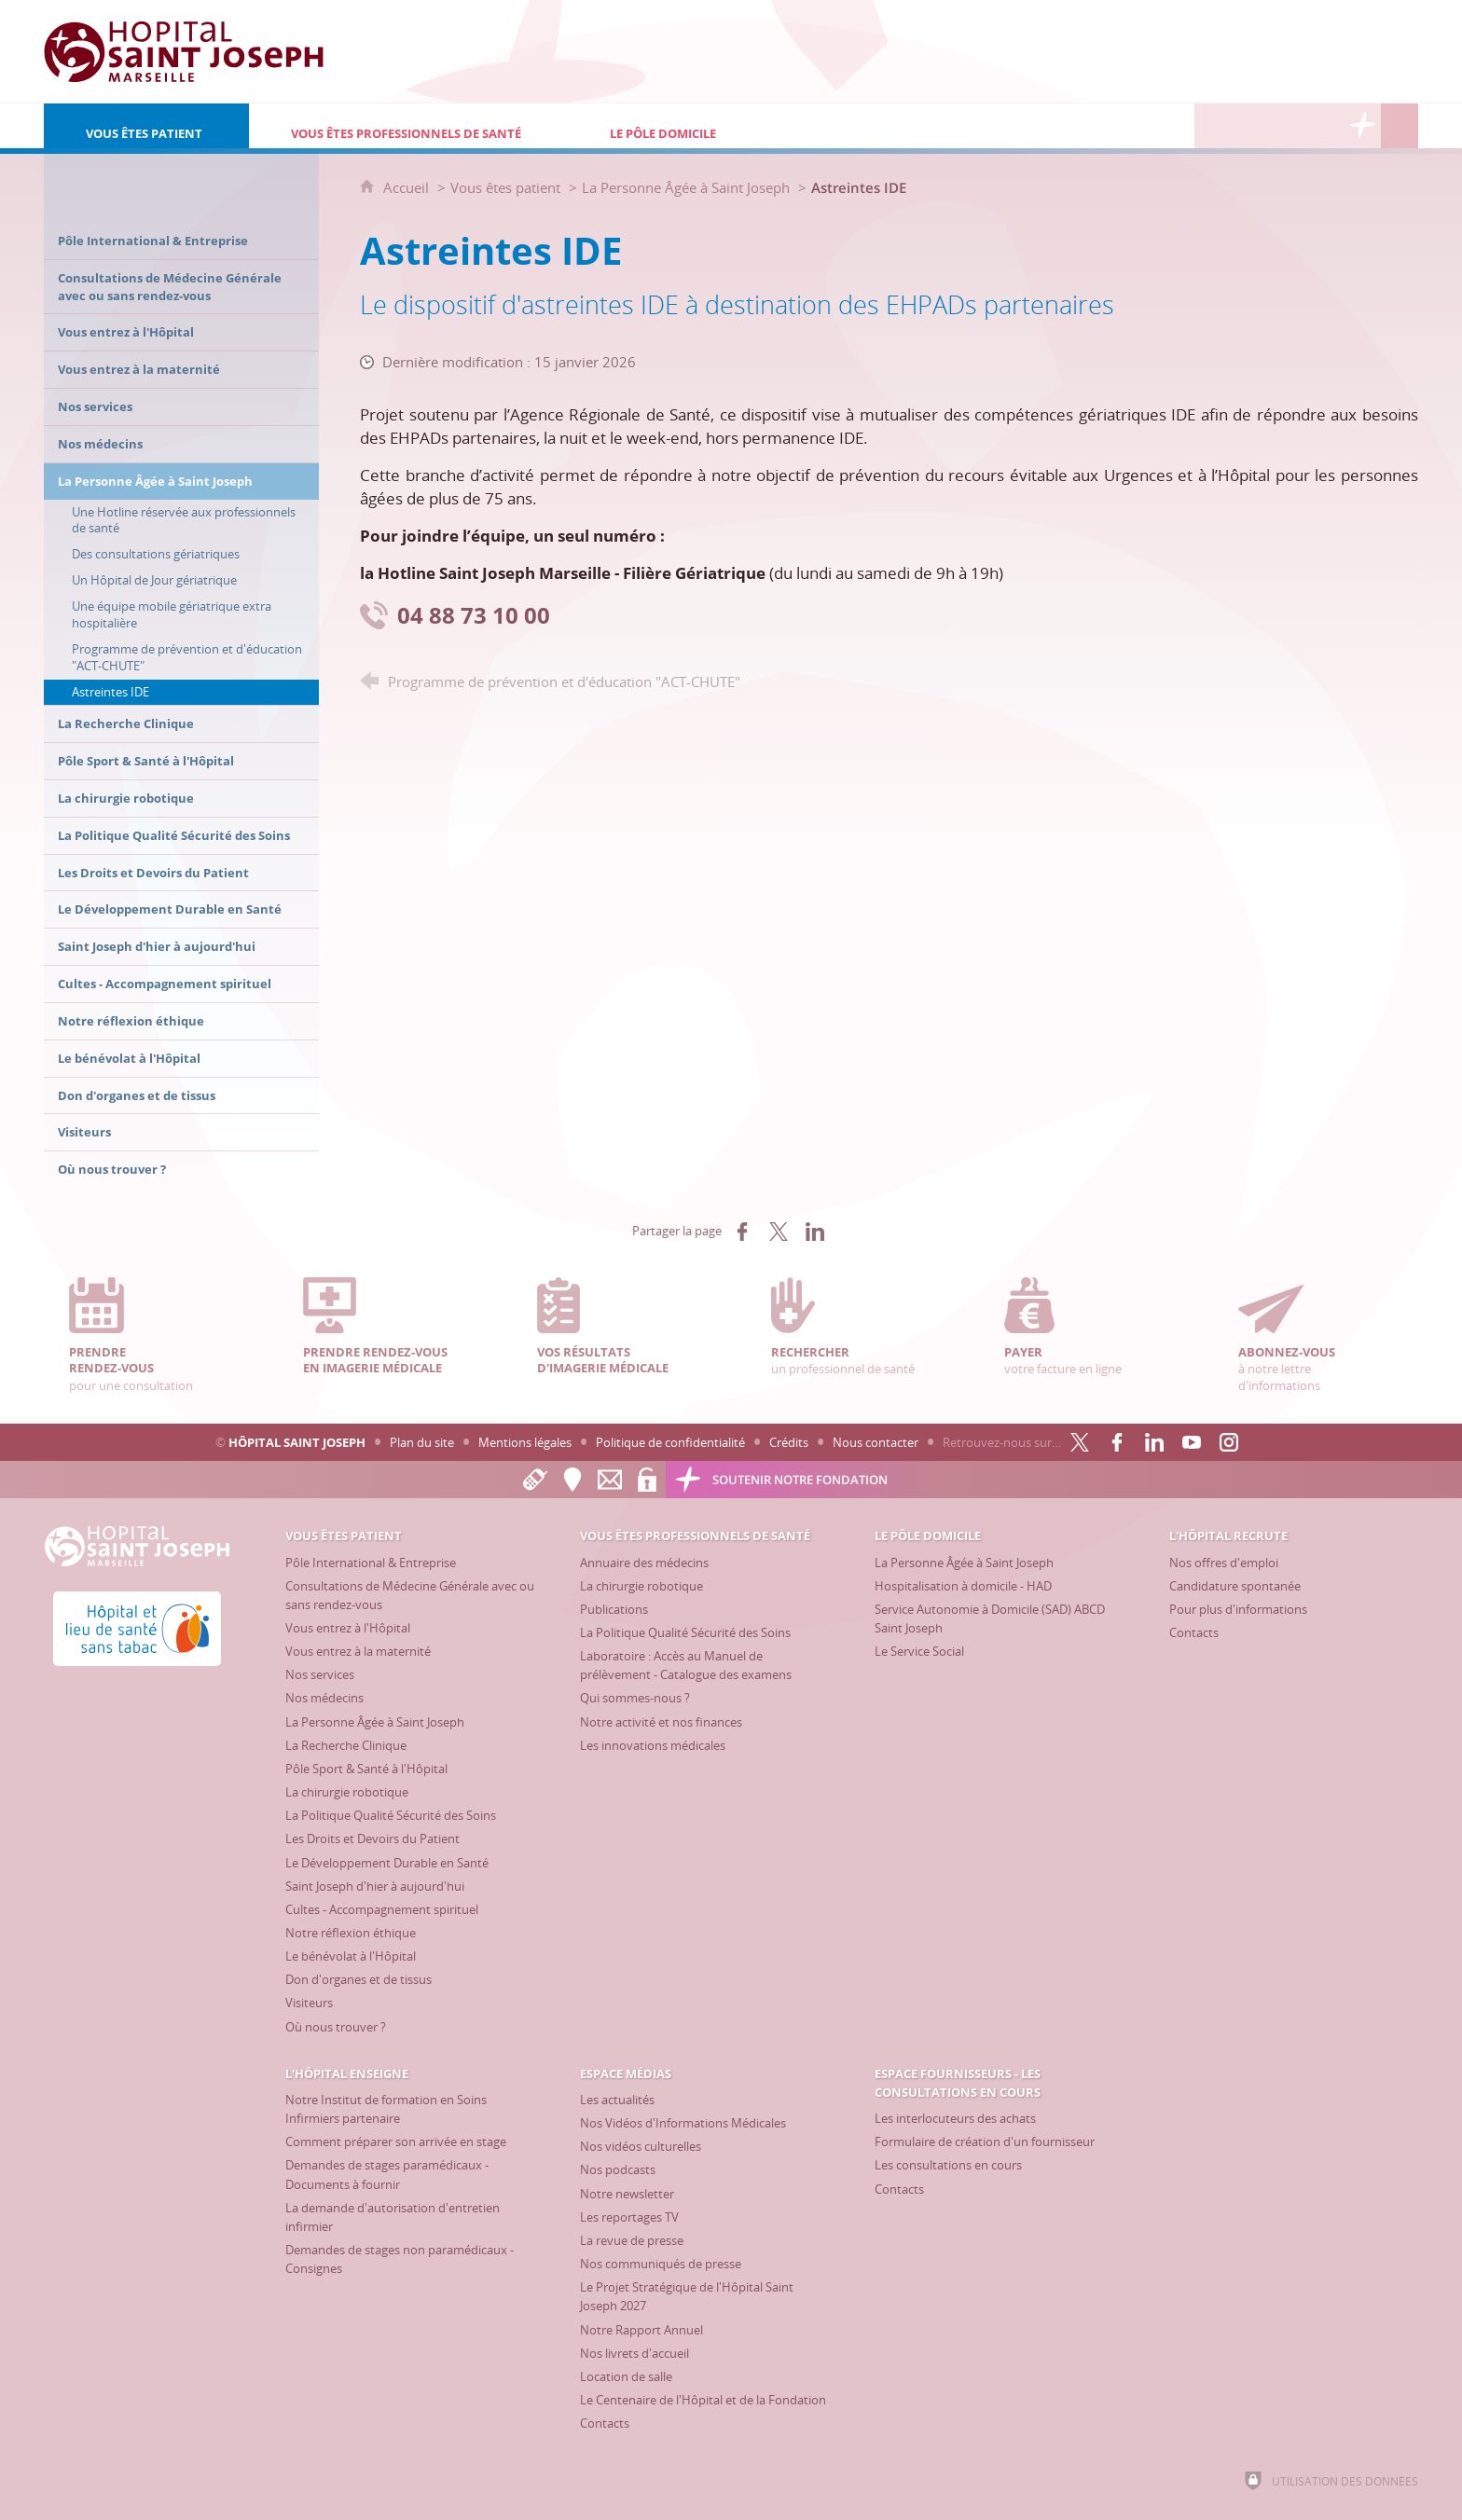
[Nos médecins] (324, 1697)
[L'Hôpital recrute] (1213, 125)
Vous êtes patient (505, 187)
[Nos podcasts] (617, 2169)
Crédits (788, 1442)
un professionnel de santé (848, 1327)
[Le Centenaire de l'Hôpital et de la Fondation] (703, 2399)
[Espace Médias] (1287, 125)
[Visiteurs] (309, 2002)
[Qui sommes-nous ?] (635, 1697)
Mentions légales (525, 1442)
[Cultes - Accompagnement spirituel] (381, 1909)
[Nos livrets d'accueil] (634, 2353)
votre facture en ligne (1081, 1327)
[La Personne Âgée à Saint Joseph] (374, 1722)
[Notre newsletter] (627, 2193)
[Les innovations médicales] (652, 1745)
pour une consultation (146, 1335)
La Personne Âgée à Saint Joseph (686, 187)
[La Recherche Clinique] (346, 1745)
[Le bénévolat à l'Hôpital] (350, 1956)
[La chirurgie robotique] (346, 1791)
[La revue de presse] (631, 2240)
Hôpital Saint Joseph (297, 1442)
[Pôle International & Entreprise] (370, 1562)
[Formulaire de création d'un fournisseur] (985, 2141)
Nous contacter (875, 1442)
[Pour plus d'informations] (1238, 1609)
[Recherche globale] (1399, 125)
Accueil (408, 187)
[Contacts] (1194, 1632)
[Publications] (614, 1609)
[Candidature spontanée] (1235, 1585)
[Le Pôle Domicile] (741, 125)
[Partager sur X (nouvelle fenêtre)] (778, 1231)
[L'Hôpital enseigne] (1250, 125)
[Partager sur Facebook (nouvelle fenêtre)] (742, 1231)
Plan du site (422, 1442)
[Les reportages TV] (629, 2217)
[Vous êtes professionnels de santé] (408, 125)
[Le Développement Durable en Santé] (387, 1862)
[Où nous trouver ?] (335, 2026)
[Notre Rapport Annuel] (641, 2329)
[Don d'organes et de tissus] (358, 1979)
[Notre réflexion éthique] (350, 1932)
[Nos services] (319, 1674)
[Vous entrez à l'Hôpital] (347, 1627)
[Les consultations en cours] (948, 2164)
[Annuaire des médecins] (644, 1562)
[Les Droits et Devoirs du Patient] (372, 1838)
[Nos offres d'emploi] (1223, 1562)
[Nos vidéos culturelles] (640, 2146)
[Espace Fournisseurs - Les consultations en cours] (1325, 125)
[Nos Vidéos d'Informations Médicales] (683, 2122)
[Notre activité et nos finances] (661, 1722)
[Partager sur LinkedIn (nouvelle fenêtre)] (815, 1231)
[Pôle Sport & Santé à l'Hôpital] (366, 1768)
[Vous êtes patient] (146, 125)
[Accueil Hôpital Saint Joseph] (184, 51)
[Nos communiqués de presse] (660, 2263)
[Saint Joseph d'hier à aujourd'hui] (374, 1886)
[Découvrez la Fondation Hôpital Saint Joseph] (1362, 125)
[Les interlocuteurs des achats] (955, 2118)
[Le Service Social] (919, 1651)
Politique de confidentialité (670, 1442)
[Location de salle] (626, 2376)
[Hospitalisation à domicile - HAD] (963, 1585)
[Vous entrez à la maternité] (358, 1651)
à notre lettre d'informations (1315, 1335)
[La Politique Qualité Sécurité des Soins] (390, 1815)
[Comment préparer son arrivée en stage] (395, 2141)
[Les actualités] (617, 2099)
